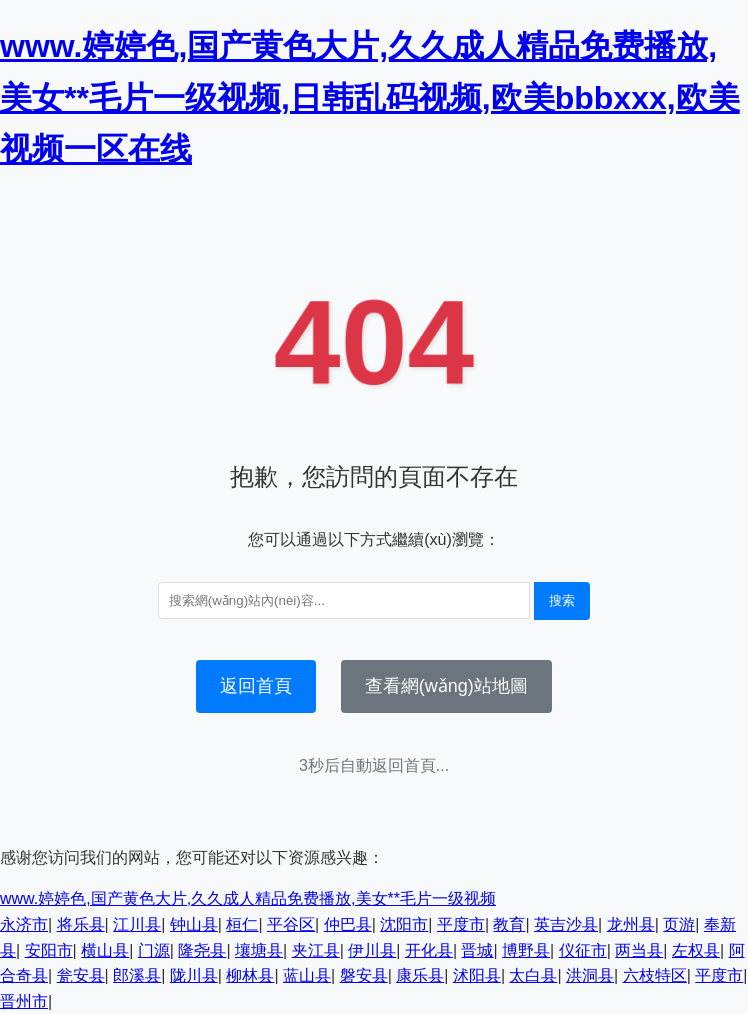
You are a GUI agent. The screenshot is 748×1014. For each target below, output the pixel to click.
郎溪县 (137, 975)
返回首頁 (256, 686)
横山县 (105, 950)
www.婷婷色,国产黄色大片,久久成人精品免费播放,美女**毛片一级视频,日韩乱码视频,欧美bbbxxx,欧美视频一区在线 (370, 97)
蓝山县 (307, 975)
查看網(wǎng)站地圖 (446, 686)
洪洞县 (590, 975)
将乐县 (81, 924)
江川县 (137, 924)
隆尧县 (202, 950)
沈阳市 (404, 924)
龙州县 (631, 924)
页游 (679, 924)
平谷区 (291, 924)
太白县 (533, 975)
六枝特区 (655, 975)
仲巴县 (348, 924)
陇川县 (194, 975)
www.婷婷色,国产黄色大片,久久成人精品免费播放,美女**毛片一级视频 (248, 898)
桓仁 (242, 924)
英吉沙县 (566, 924)
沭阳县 (477, 975)
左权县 (696, 950)
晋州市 (24, 1001)
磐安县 (364, 975)
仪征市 (583, 950)
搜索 (562, 600)
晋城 (477, 950)
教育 (509, 924)
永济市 (24, 924)
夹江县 (316, 950)
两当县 (639, 950)
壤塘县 (259, 950)
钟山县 (194, 924)
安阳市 (49, 950)
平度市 (461, 924)
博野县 (526, 950)
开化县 (429, 950)
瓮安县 (81, 975)
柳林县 (250, 975)
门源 (154, 950)
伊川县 (372, 950)
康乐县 (420, 975)
